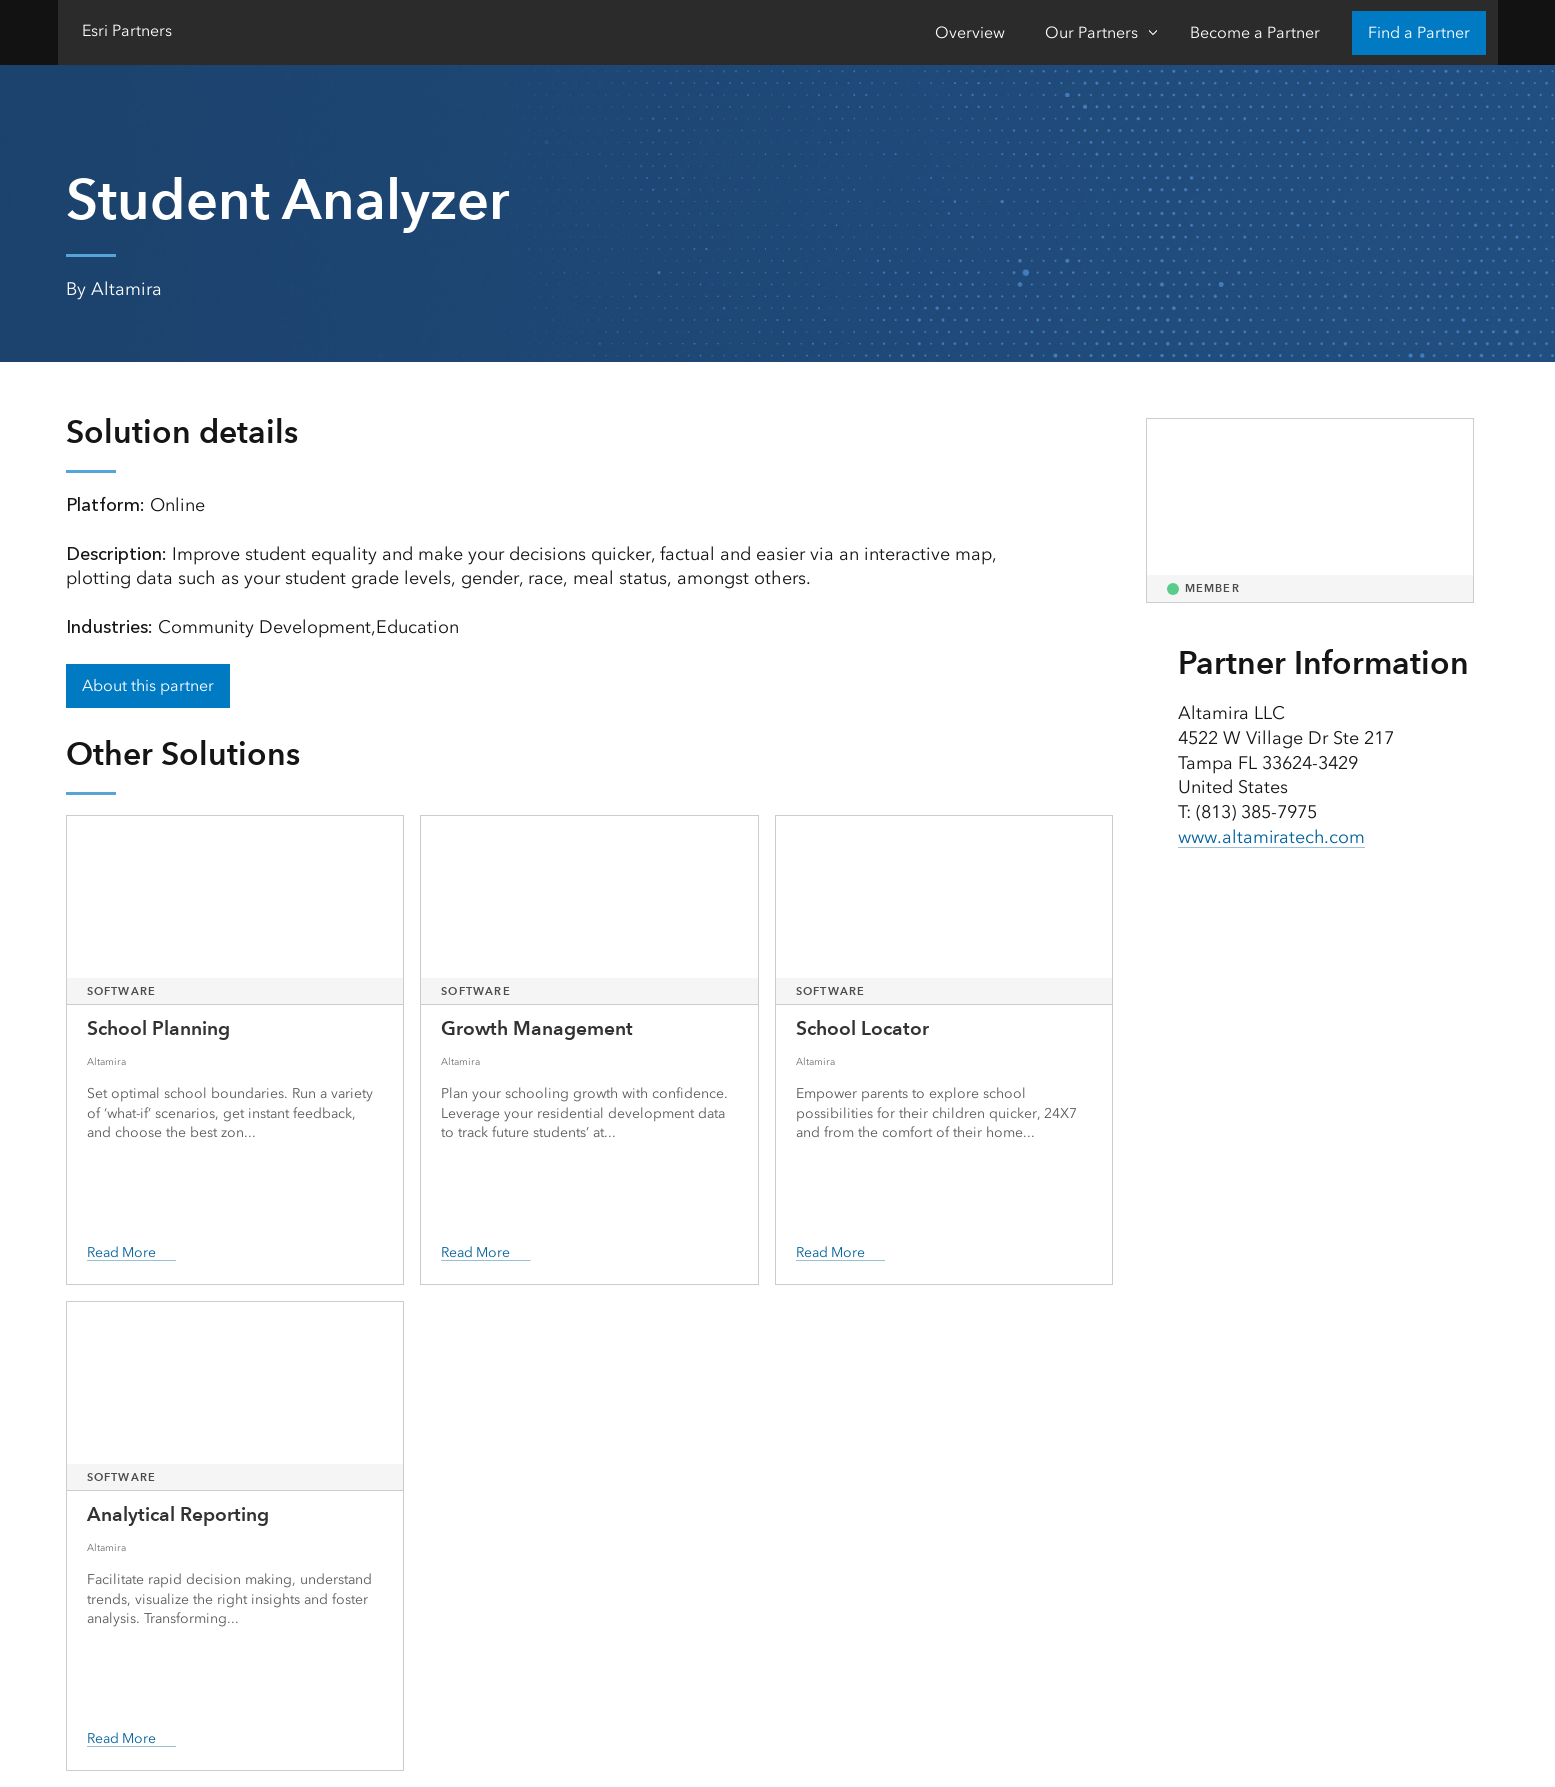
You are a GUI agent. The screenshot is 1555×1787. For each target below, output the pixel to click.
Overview (970, 32)
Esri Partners (127, 30)
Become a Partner (1255, 32)
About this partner (148, 685)
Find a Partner (1419, 32)
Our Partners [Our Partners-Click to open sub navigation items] (1091, 32)
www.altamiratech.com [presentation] (1272, 837)
